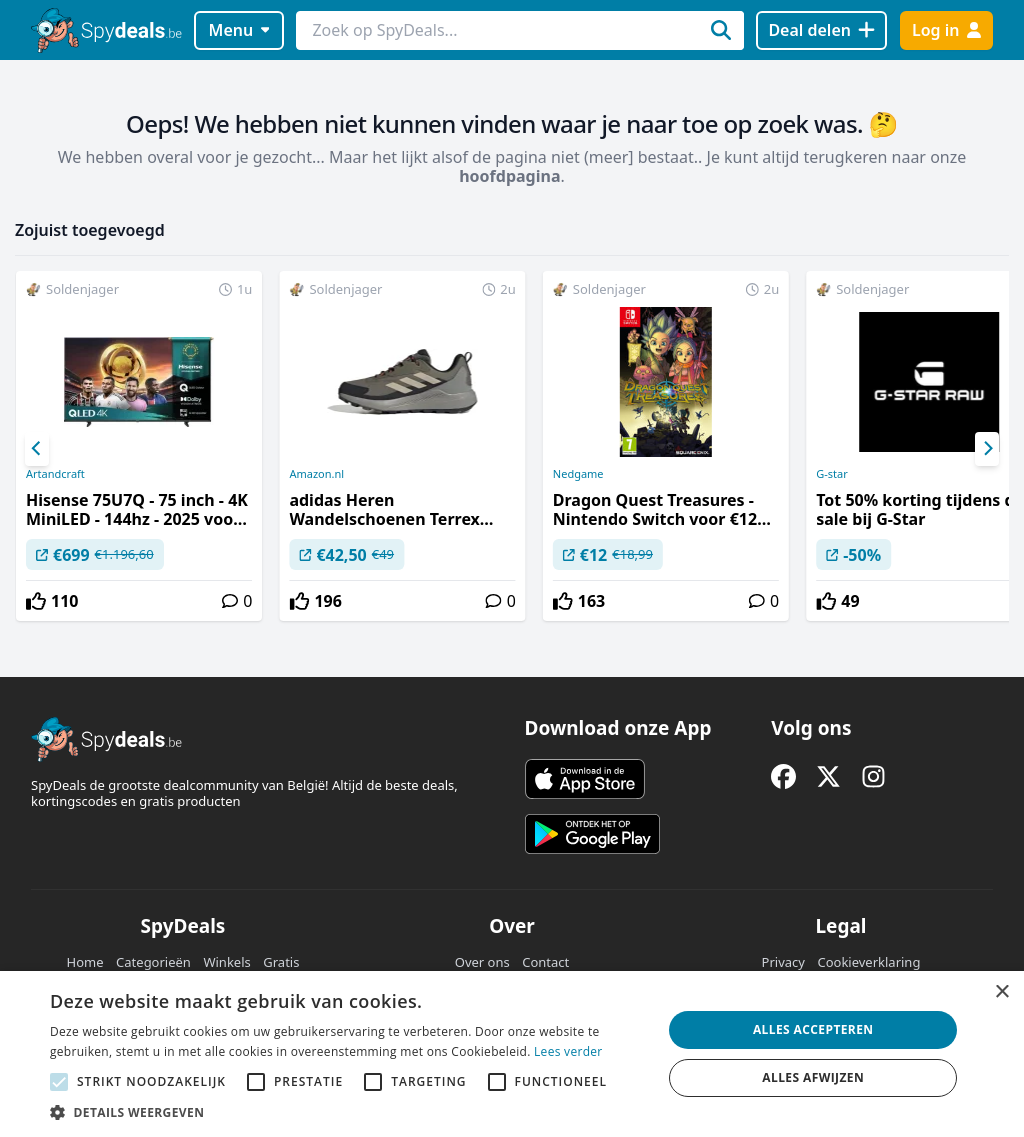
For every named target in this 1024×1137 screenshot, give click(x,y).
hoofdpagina (509, 176)
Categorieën (153, 962)
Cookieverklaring (868, 962)
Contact (545, 962)
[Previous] (37, 449)
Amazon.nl (316, 474)
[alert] (512, 1054)
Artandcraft (55, 474)
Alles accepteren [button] (813, 1029)
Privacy (783, 962)
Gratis (281, 962)
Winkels (226, 962)
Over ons (482, 962)
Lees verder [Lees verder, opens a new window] (568, 1051)
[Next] (987, 449)
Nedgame (578, 474)
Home (85, 962)
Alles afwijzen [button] (813, 1077)
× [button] (1001, 992)
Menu (239, 30)
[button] (347, 1112)
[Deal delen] (821, 30)
